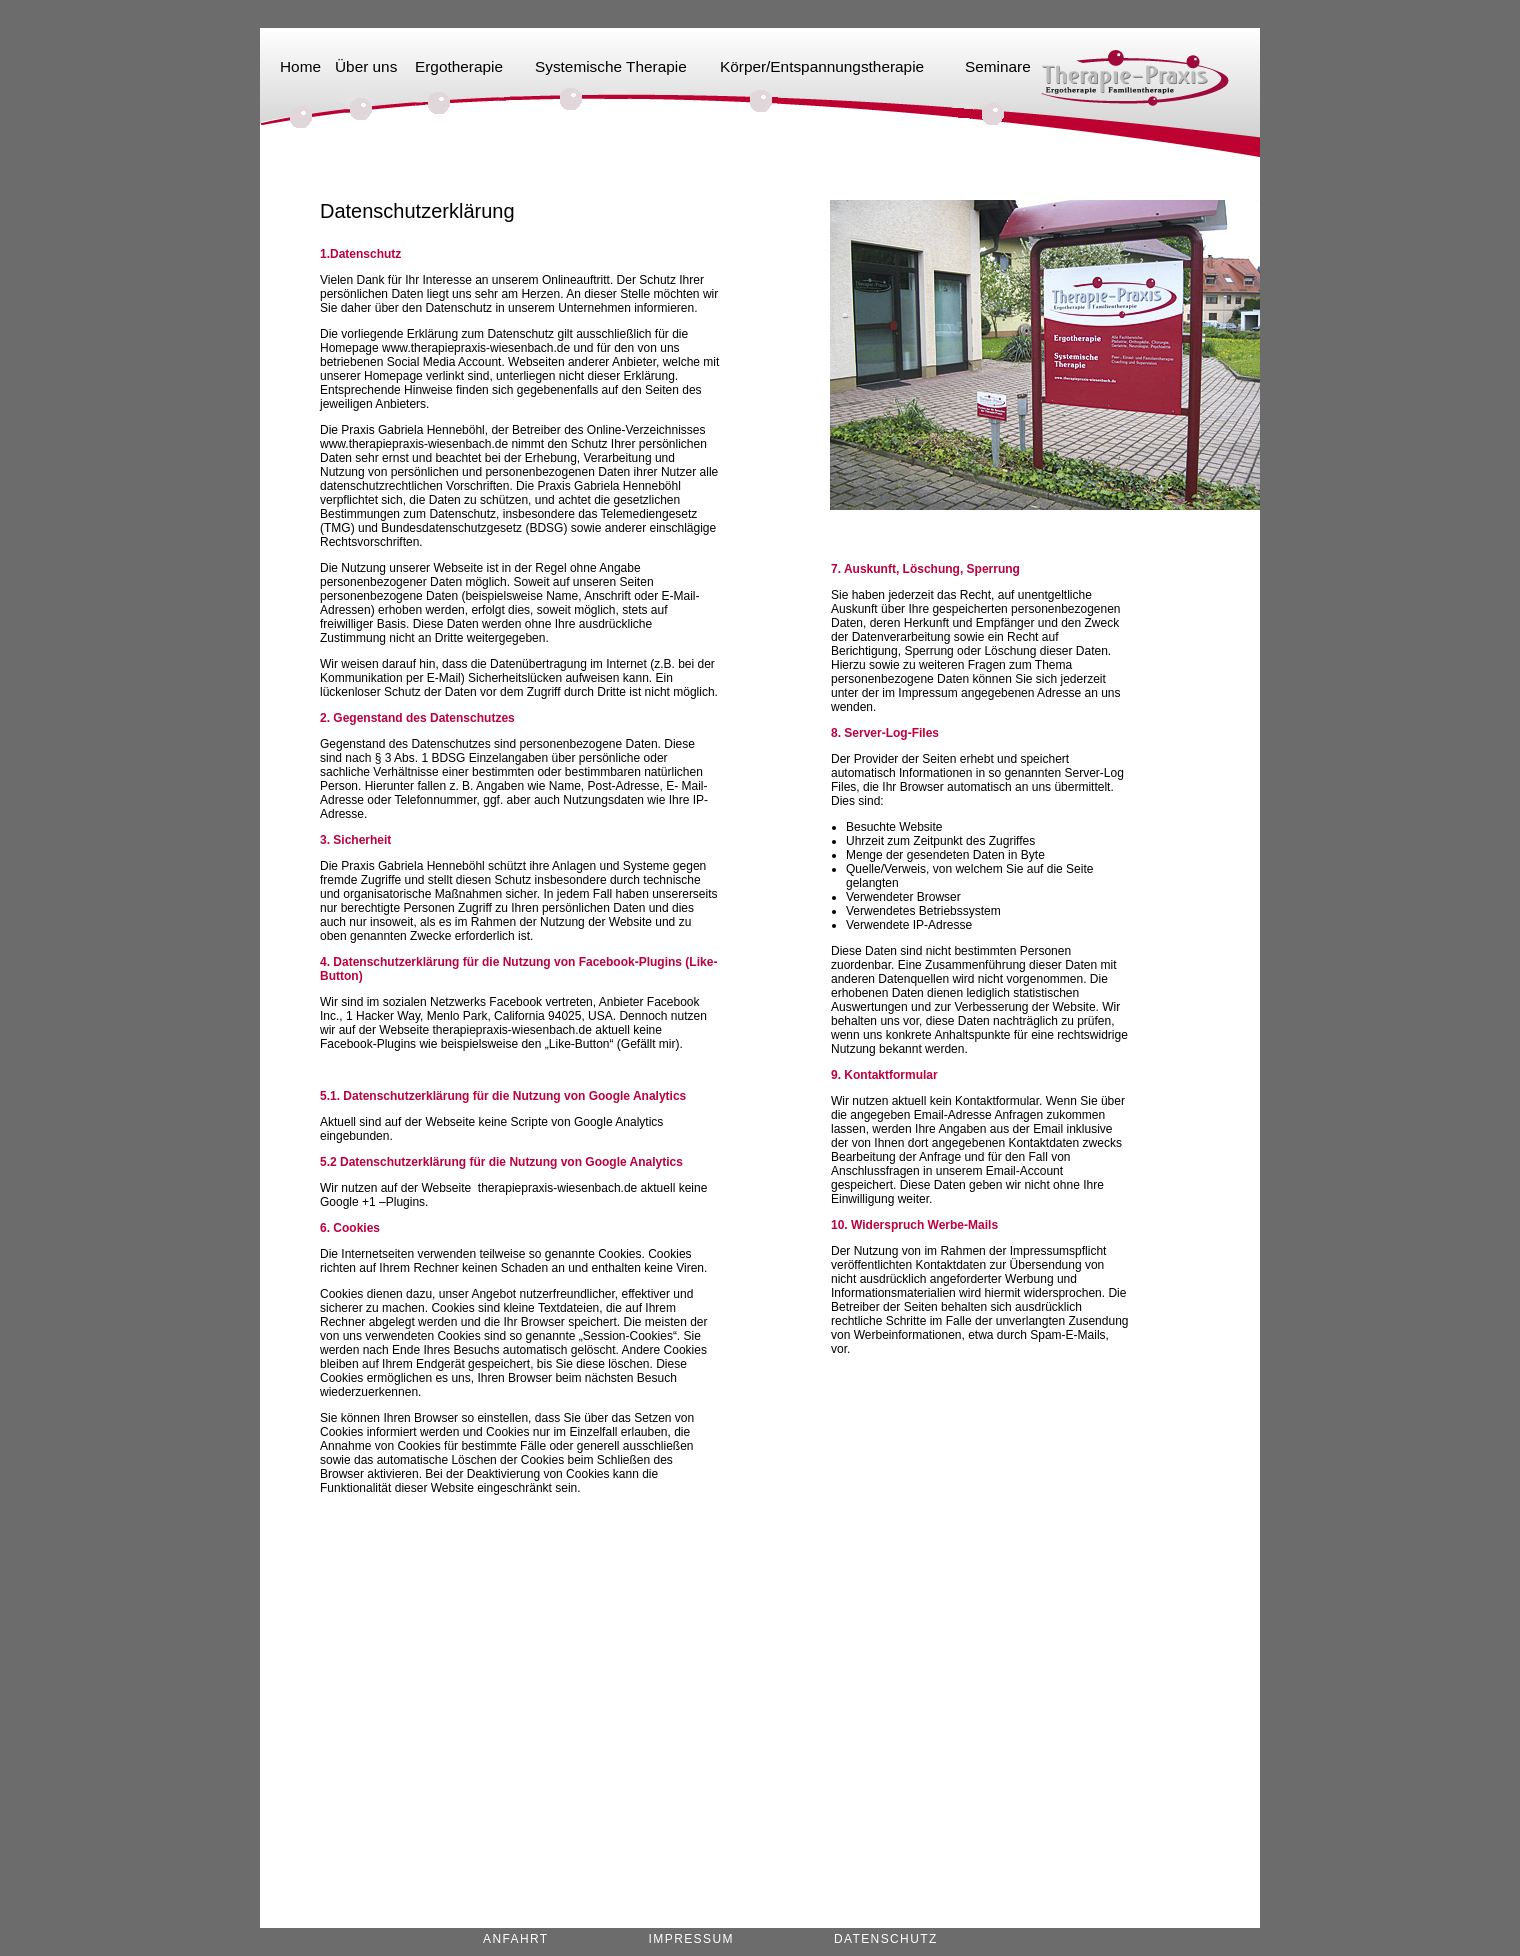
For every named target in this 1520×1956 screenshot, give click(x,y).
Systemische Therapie (611, 66)
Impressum (691, 1939)
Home (300, 66)
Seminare (998, 66)
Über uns (366, 66)
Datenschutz (886, 1939)
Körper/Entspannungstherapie (822, 66)
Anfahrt (516, 1939)
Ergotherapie (459, 66)
